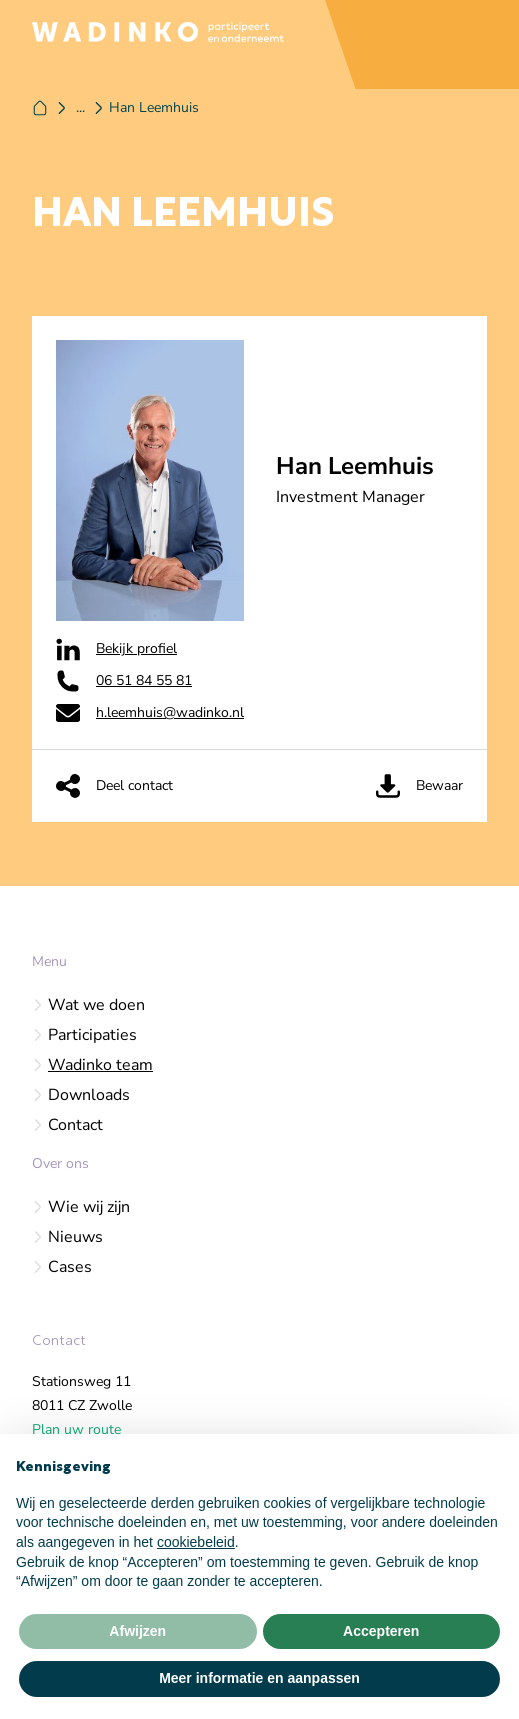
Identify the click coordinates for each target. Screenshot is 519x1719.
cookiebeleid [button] (196, 1542)
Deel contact (114, 786)
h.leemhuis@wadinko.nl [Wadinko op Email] (150, 713)
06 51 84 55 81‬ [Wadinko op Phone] (124, 681)
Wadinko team (92, 1065)
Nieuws (67, 1237)
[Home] (40, 108)
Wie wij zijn (81, 1207)
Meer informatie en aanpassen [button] (259, 1678)
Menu (49, 961)
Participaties (84, 1035)
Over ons (60, 1163)
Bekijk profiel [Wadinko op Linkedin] (116, 649)
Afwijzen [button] (137, 1631)
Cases (62, 1267)
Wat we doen (88, 1005)
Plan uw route (76, 1429)
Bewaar (419, 786)
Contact (67, 1125)
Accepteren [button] (381, 1631)
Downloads (81, 1095)
